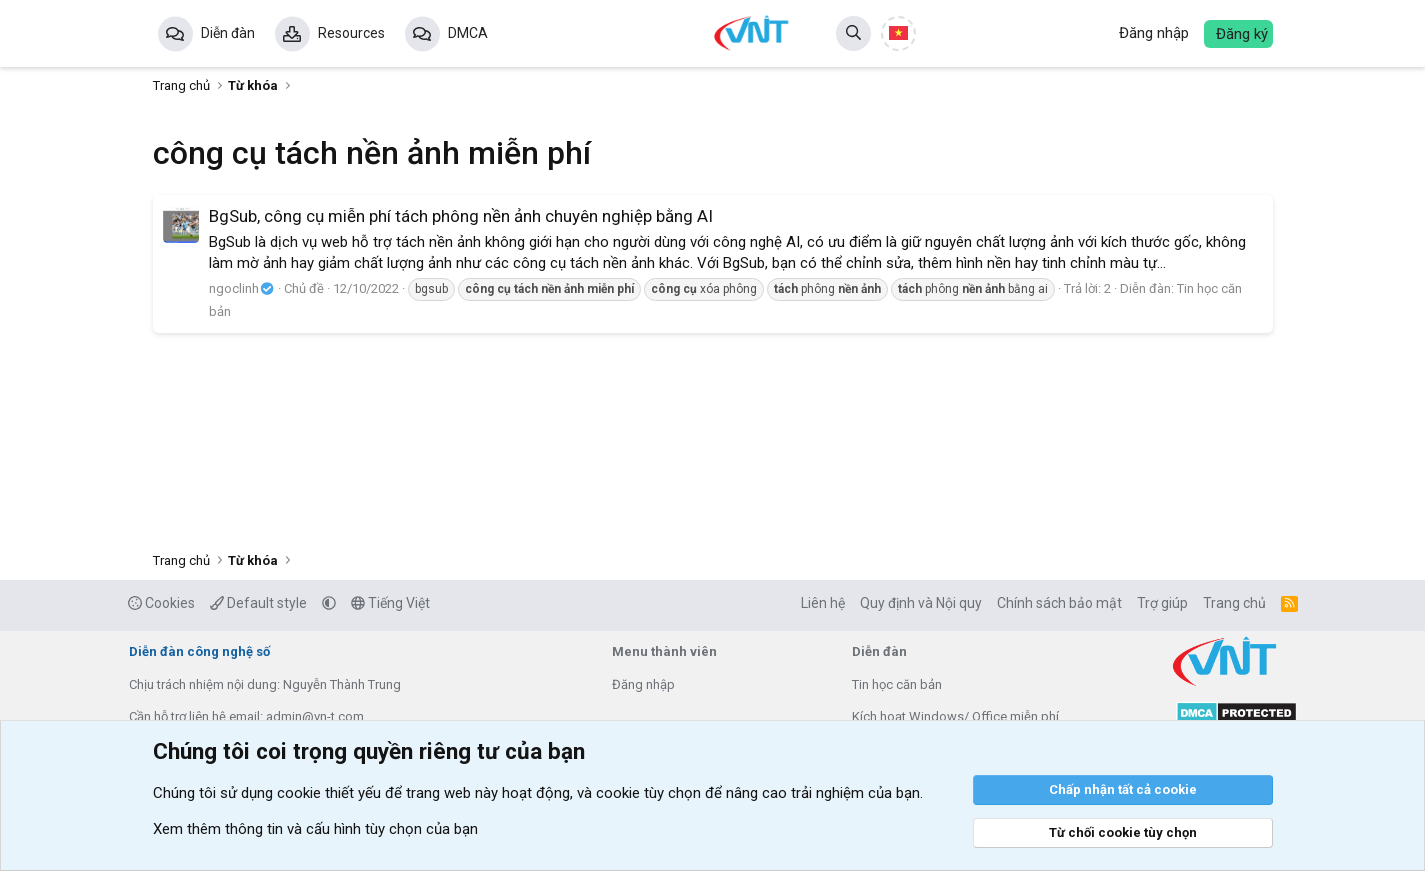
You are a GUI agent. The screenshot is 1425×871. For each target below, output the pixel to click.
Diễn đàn (228, 33)
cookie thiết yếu (329, 793)
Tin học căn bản (897, 684)
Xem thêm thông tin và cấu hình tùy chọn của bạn (315, 829)
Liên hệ (823, 603)
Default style (258, 603)
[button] (329, 603)
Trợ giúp (1162, 603)
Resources (351, 33)
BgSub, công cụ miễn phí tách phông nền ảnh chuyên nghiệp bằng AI (461, 216)
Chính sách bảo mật (1059, 603)
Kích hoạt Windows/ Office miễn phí (955, 716)
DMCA (468, 33)
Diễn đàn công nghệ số (199, 651)
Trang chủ (1234, 603)
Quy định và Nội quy (921, 603)
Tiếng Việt (390, 603)
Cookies (161, 603)
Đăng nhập (643, 684)
